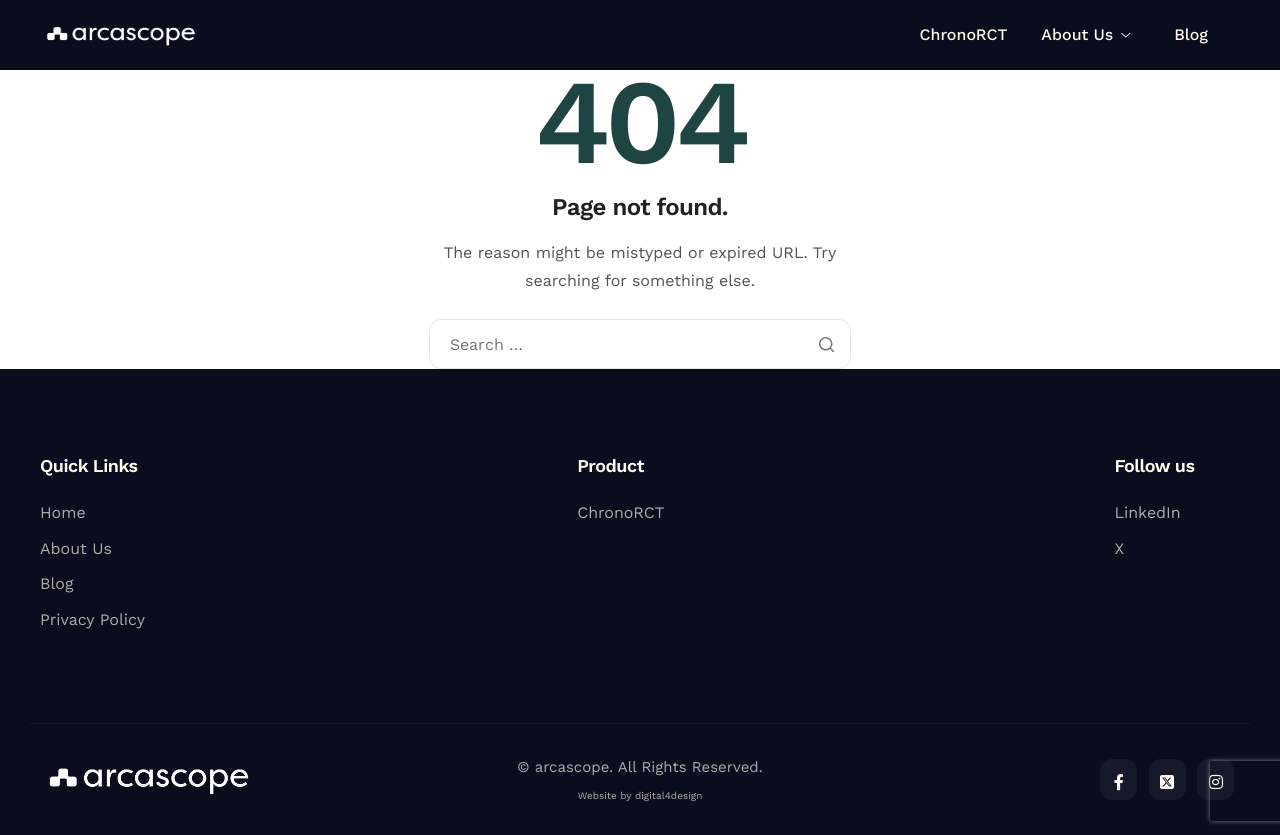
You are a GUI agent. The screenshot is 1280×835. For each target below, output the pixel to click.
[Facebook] (1118, 779)
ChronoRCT (964, 35)
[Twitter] (1167, 779)
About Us (1085, 35)
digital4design (668, 796)
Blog (1191, 35)
